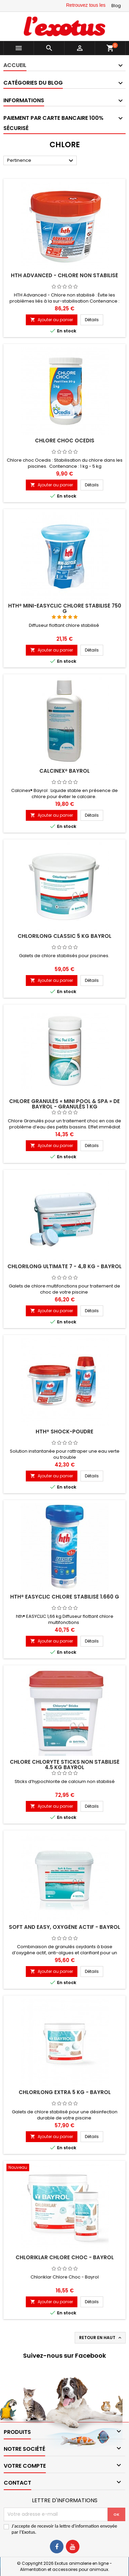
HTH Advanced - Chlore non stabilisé (64, 275)
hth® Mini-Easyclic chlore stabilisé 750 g (64, 608)
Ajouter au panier (51, 320)
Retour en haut (101, 2338)
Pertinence (41, 161)
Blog (116, 5)
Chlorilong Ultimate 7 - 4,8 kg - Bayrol (64, 1266)
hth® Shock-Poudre (64, 1431)
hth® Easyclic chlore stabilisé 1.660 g (64, 1596)
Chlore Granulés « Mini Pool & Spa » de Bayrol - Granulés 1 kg (64, 1104)
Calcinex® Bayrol (64, 770)
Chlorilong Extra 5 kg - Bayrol (65, 2092)
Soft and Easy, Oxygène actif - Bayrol (64, 1927)
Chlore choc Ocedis (64, 440)
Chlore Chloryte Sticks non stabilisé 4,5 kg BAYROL (64, 1764)
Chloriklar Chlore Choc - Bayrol (65, 2257)
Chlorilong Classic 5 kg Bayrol (64, 936)
